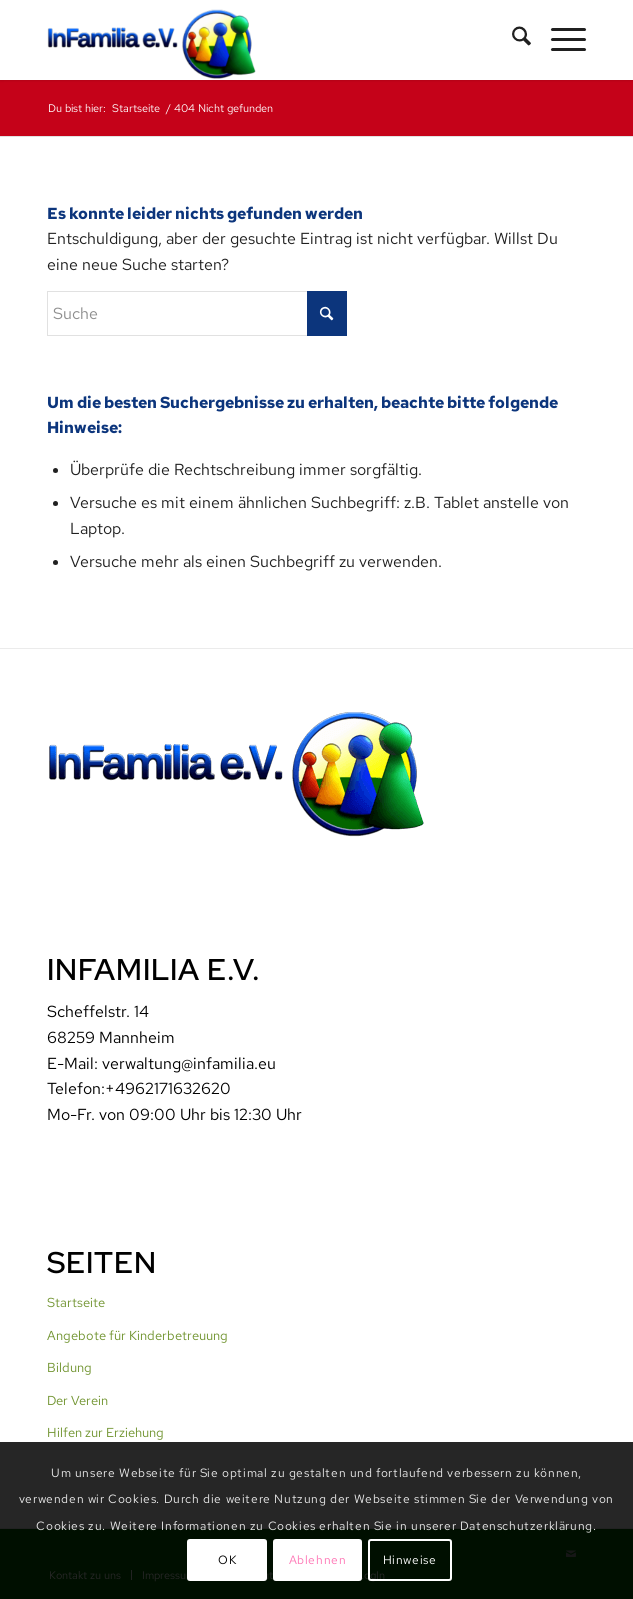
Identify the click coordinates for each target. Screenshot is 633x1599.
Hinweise (410, 1560)
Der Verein (77, 1400)
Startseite (76, 1302)
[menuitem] (511, 40)
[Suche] (511, 40)
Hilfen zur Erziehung (105, 1432)
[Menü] (558, 40)
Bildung (69, 1367)
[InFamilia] (262, 40)
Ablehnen (318, 1560)
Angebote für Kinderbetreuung (137, 1335)
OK (227, 1560)
